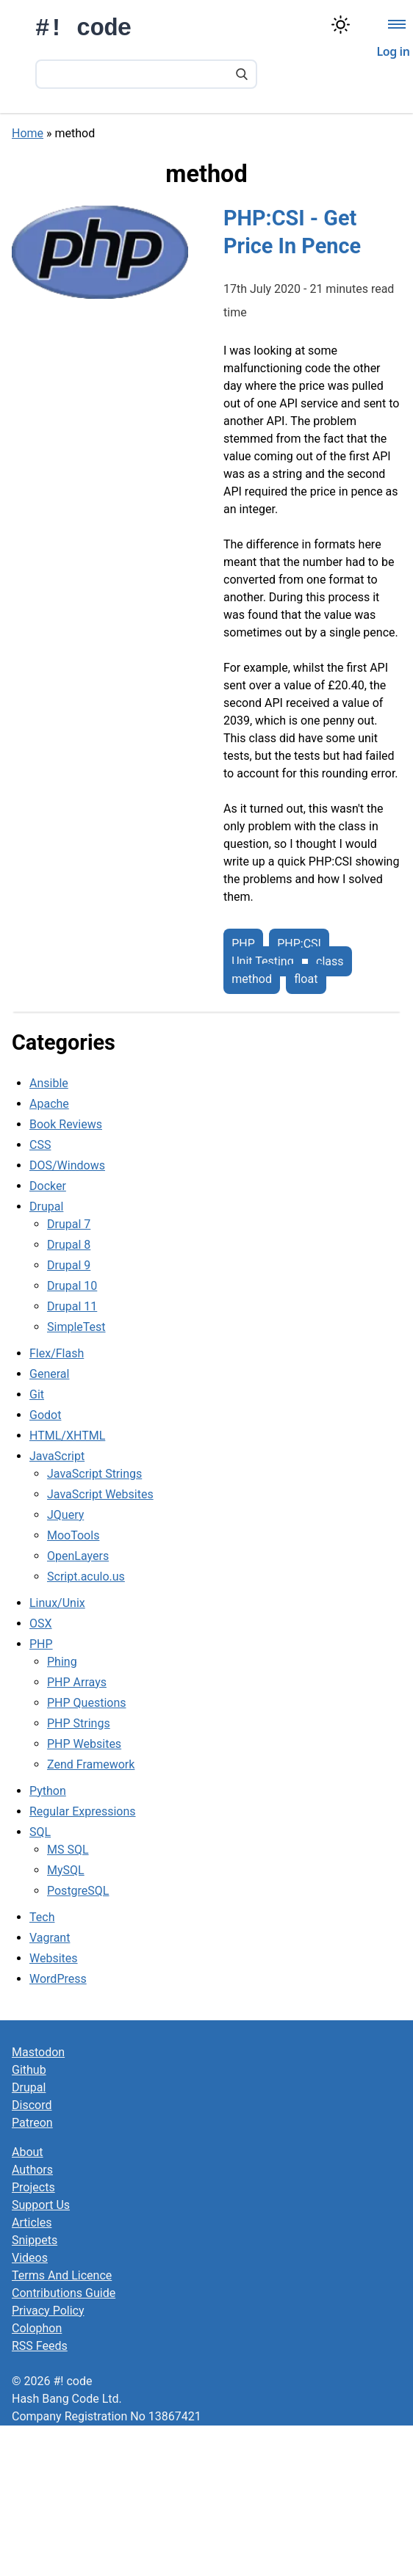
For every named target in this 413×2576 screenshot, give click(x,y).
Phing (62, 1662)
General (49, 1374)
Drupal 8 (68, 1245)
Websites (53, 1958)
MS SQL (68, 1850)
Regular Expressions (82, 1811)
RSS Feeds (40, 2346)
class (329, 961)
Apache (49, 1104)
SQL (40, 1832)
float (305, 979)
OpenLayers (78, 1556)
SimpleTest (76, 1327)
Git (36, 1394)
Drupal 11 (72, 1306)
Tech (41, 1917)
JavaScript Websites (100, 1494)
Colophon (37, 2328)
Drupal (46, 1206)
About (27, 2152)
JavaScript (57, 1456)
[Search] (242, 75)
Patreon (32, 2123)
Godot (45, 1415)
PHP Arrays (77, 1682)
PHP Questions (86, 1703)
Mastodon (38, 2052)
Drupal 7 (68, 1224)
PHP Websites (84, 1744)
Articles (31, 2222)
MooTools (73, 1535)
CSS (40, 1145)
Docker (47, 1186)
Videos (30, 2258)
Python (47, 1791)
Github (29, 2070)
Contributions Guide (63, 2293)
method (251, 979)
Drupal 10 (72, 1286)
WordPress (58, 1979)
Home (27, 133)
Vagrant (49, 1938)
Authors (32, 2170)
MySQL (66, 1870)
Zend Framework (90, 1764)
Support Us (41, 2205)
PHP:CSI (299, 944)
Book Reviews (65, 1124)
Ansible (48, 1083)
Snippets (34, 2240)
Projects (33, 2187)
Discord (31, 2105)
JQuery (65, 1515)
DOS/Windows (67, 1165)
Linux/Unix (57, 1603)
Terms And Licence (62, 2275)
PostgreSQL (78, 1891)
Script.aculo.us (86, 1576)
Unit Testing (262, 961)
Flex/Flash (56, 1353)
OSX (40, 1623)
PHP (243, 944)
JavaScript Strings (94, 1474)
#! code (83, 29)
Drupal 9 (68, 1265)
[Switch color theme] (340, 25)
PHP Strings (78, 1723)
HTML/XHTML (67, 1436)
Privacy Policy (48, 2311)
